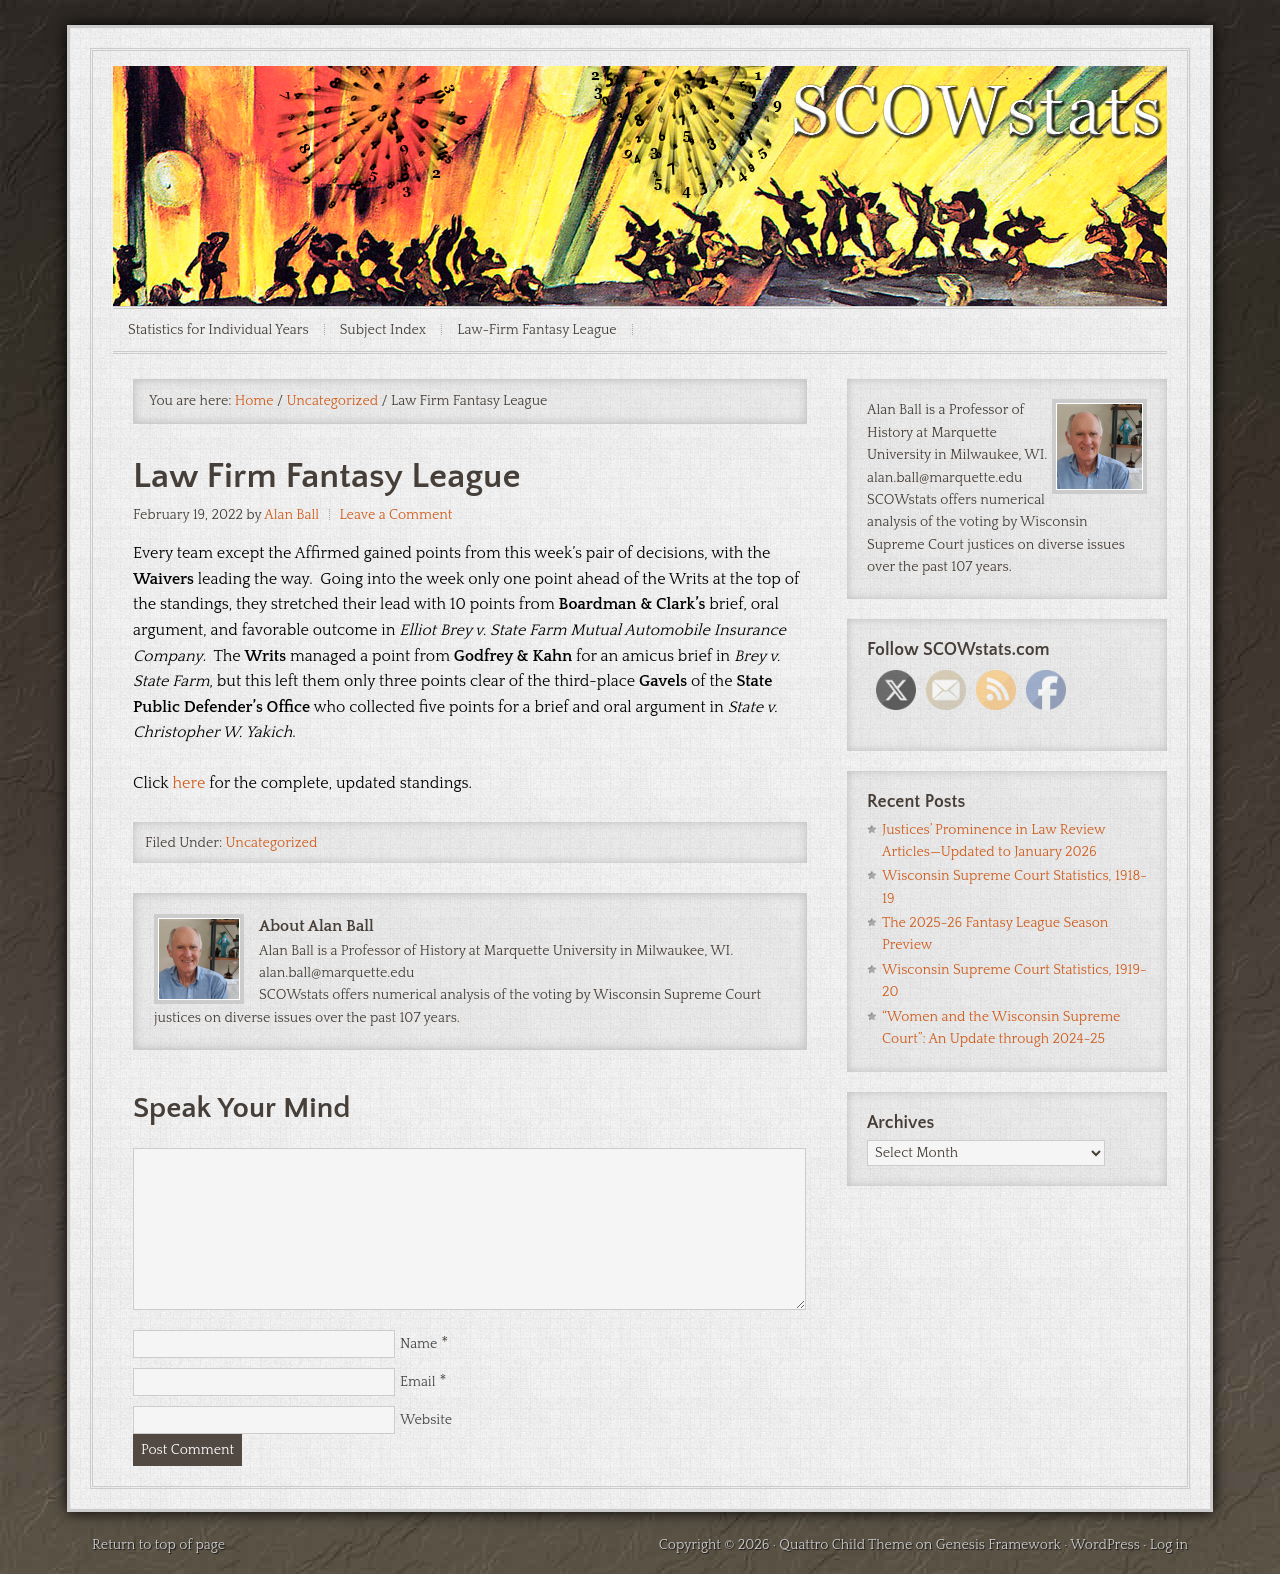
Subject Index (383, 330)
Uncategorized (272, 843)
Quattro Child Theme (845, 1545)
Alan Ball (291, 515)
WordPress (1105, 1545)
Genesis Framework (998, 1545)
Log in (1169, 1545)
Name (418, 1344)
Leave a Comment (395, 515)
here (189, 783)
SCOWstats (640, 126)
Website (426, 1420)
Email (418, 1382)
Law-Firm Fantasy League (537, 330)
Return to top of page (158, 1545)
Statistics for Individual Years (218, 330)
